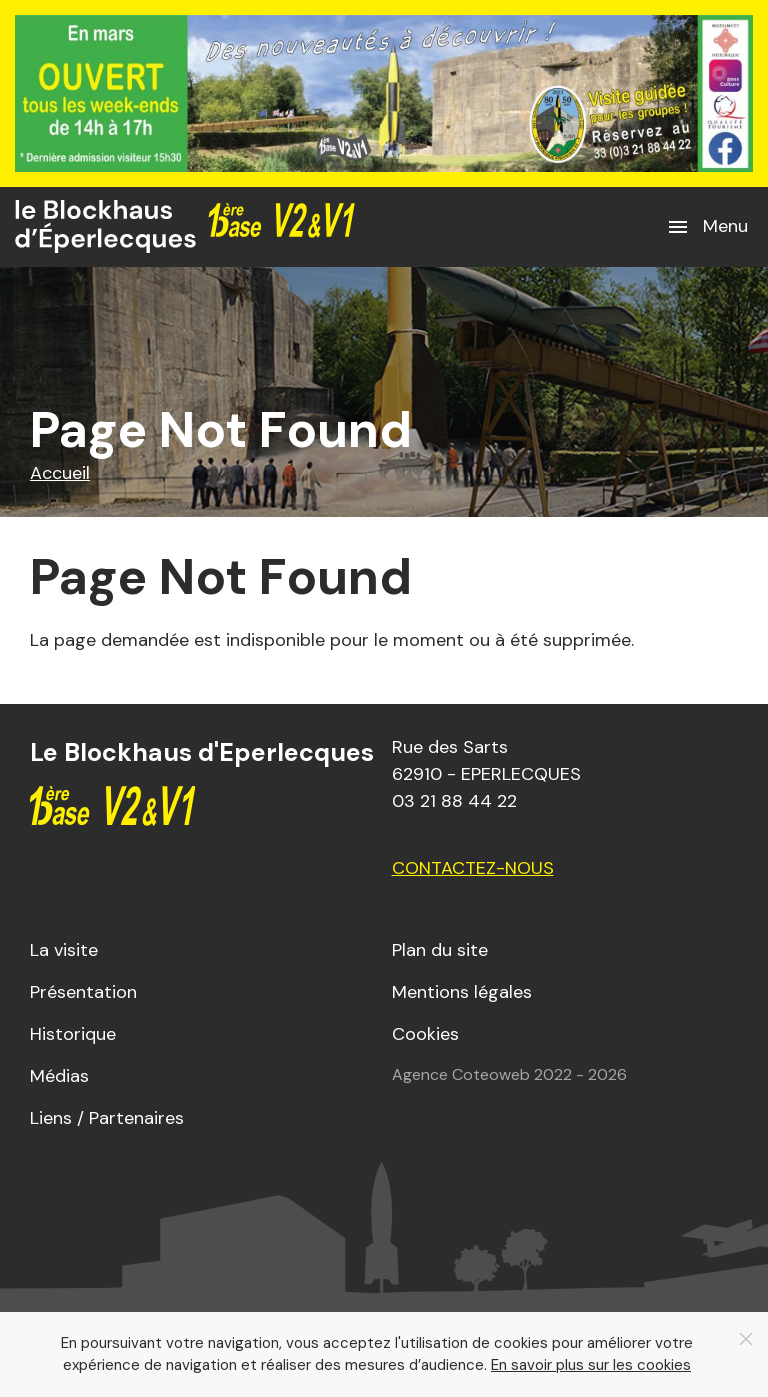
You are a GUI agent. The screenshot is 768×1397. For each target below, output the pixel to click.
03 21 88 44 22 (454, 801)
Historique (73, 1034)
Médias (59, 1076)
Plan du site (440, 950)
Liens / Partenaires (107, 1118)
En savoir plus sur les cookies (591, 1365)
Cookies (425, 1034)
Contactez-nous (473, 868)
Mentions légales (462, 992)
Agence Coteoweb (461, 1074)
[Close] (746, 1339)
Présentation (83, 992)
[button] (707, 227)
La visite (64, 950)
